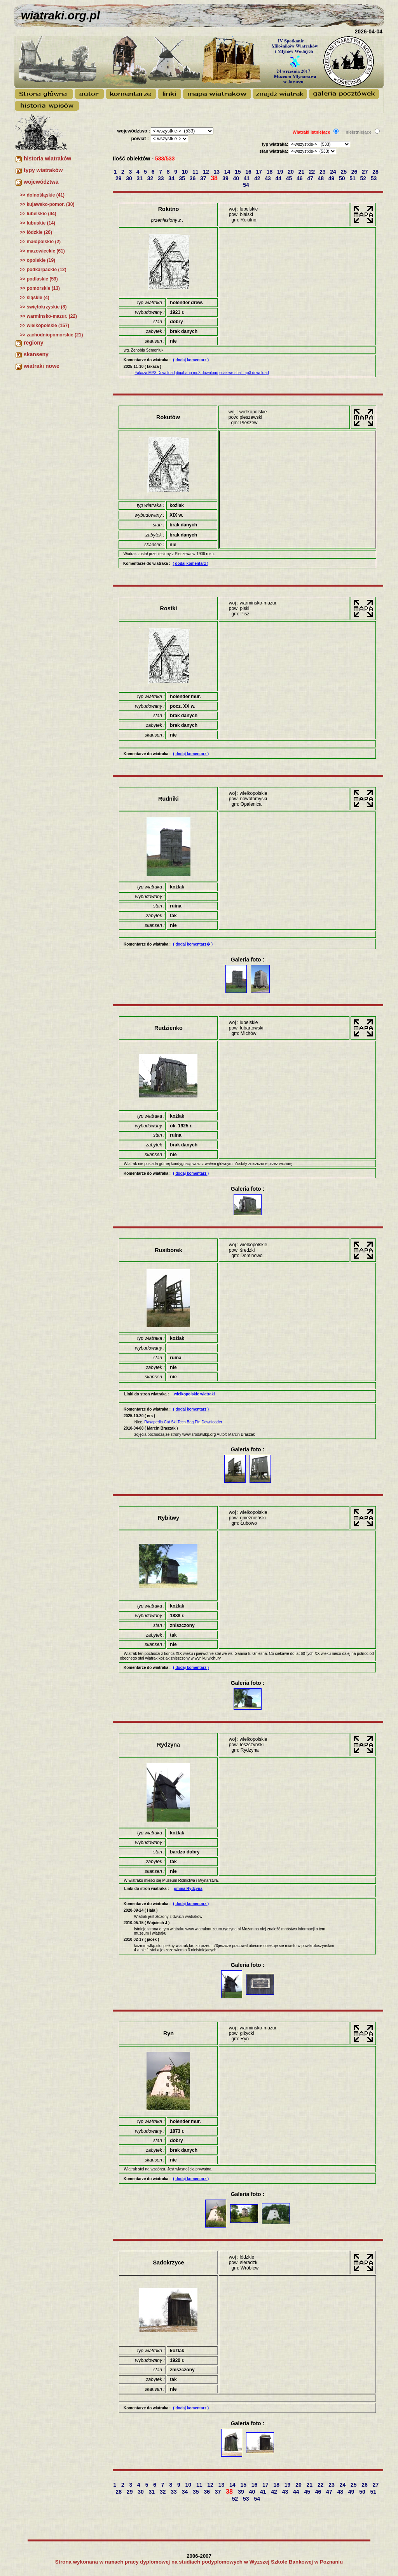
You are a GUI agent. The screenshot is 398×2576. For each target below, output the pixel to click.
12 (206, 172)
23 (323, 172)
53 (374, 178)
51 (353, 178)
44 (279, 178)
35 (182, 178)
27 (365, 172)
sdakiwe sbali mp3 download (244, 373)
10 (185, 172)
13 (217, 172)
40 (236, 178)
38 (215, 178)
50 (342, 178)
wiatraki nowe (41, 366)
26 (355, 172)
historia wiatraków (47, 158)
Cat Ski (170, 1422)
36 (193, 178)
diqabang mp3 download (197, 373)
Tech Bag (186, 1422)
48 (321, 178)
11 (196, 172)
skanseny (36, 354)
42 (258, 178)
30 (129, 178)
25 (344, 172)
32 (151, 178)
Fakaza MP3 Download (154, 373)
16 (249, 172)
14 (228, 172)
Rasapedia (153, 1422)
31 (140, 178)
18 (270, 172)
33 (161, 178)
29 (119, 178)
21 (301, 172)
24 (333, 172)
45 (289, 178)
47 (310, 178)
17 (259, 172)
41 (247, 178)
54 (246, 185)
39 (226, 178)
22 (312, 172)
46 (300, 178)
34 (172, 178)
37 (204, 178)
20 (291, 172)
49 (332, 178)
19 (281, 172)
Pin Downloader (208, 1422)
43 (268, 178)
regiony (34, 343)
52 (363, 178)
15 (238, 172)
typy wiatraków (43, 170)
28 (376, 172)
